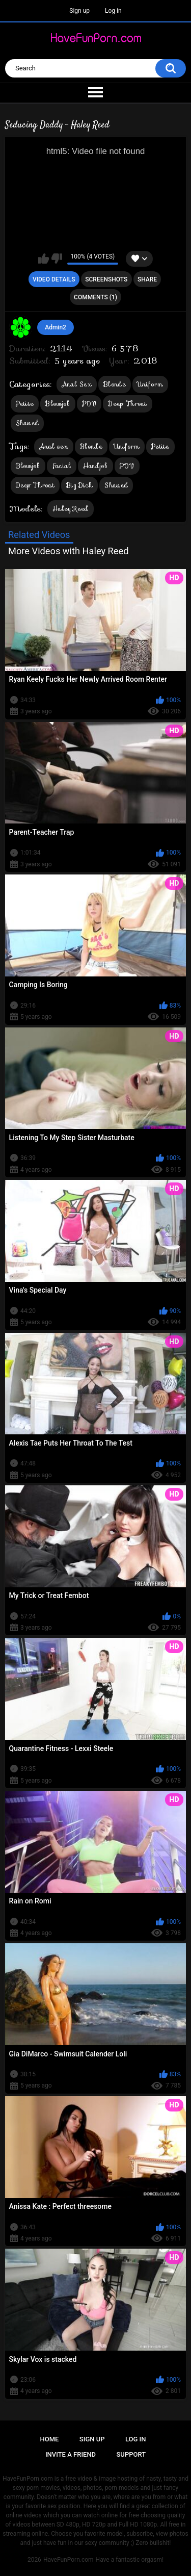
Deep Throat (127, 403)
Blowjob (57, 403)
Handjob (95, 466)
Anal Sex (77, 384)
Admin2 (55, 327)
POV (89, 403)
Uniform (150, 384)
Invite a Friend (70, 2454)
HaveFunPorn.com (68, 2559)
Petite (25, 403)
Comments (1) (95, 297)
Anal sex (53, 446)
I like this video (43, 258)
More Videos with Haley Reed (68, 551)
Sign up (79, 10)
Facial (61, 466)
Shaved (27, 423)
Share (147, 279)
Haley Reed (70, 508)
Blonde (114, 384)
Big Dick (79, 485)
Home (49, 2439)
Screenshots (106, 279)
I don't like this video (56, 258)
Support (131, 2454)
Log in (113, 10)
